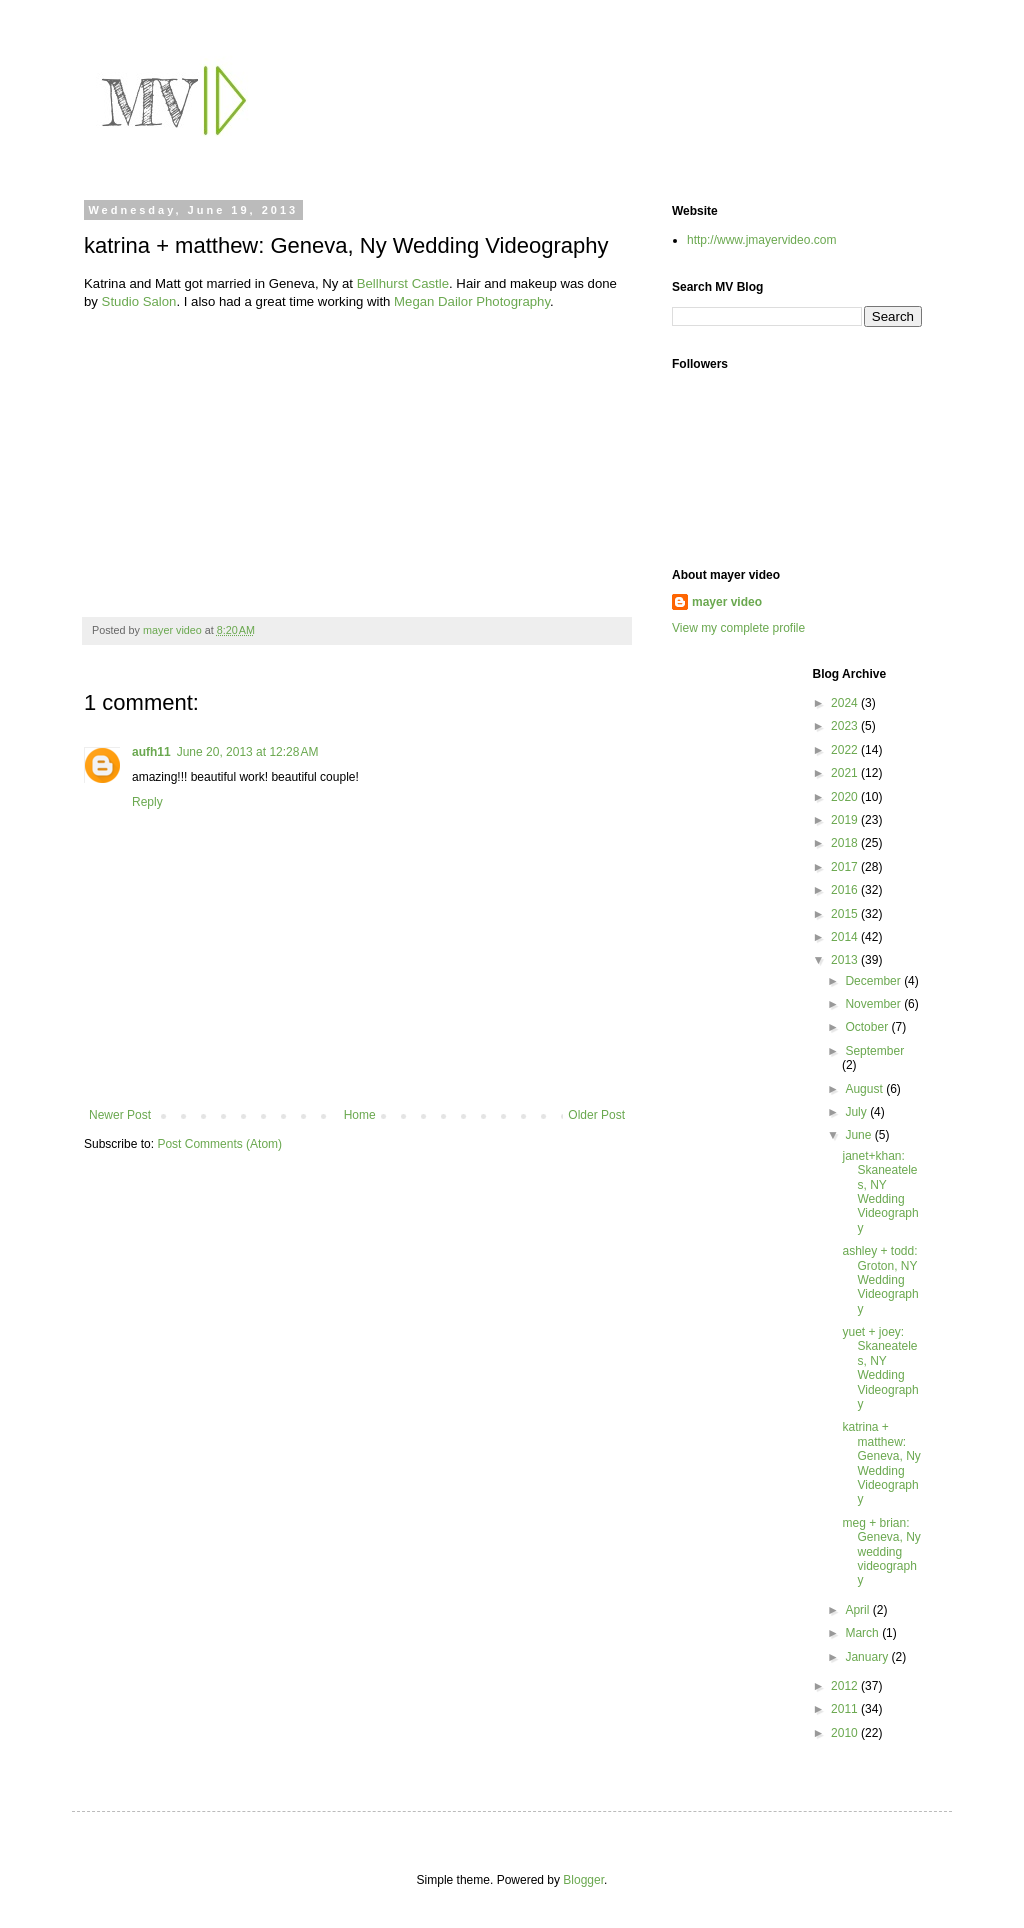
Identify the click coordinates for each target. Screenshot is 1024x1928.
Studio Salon (139, 301)
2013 (846, 960)
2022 (846, 750)
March (863, 1633)
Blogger (583, 1880)
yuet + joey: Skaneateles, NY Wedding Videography (880, 1368)
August (865, 1089)
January (868, 1657)
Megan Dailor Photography (472, 301)
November (874, 1004)
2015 (846, 914)
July (857, 1112)
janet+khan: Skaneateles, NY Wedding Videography (880, 1192)
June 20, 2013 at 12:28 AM (248, 752)
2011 (846, 1709)
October (868, 1027)
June (859, 1135)
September (874, 1051)
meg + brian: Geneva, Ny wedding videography (881, 1552)
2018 (846, 843)
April (858, 1610)
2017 (846, 867)
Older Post (596, 1115)
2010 (846, 1733)
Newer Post (120, 1115)
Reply (147, 802)
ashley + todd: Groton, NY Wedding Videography (880, 1280)
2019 (846, 820)
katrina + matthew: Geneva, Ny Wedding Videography (881, 1463)
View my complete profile (738, 628)
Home (360, 1115)
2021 (846, 773)
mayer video (727, 602)
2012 (846, 1686)
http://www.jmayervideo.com (761, 240)
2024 (846, 703)
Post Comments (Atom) (219, 1144)
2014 (846, 937)
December (874, 981)
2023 (846, 726)
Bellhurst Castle (403, 283)
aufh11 (151, 752)
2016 (846, 890)
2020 (846, 797)
